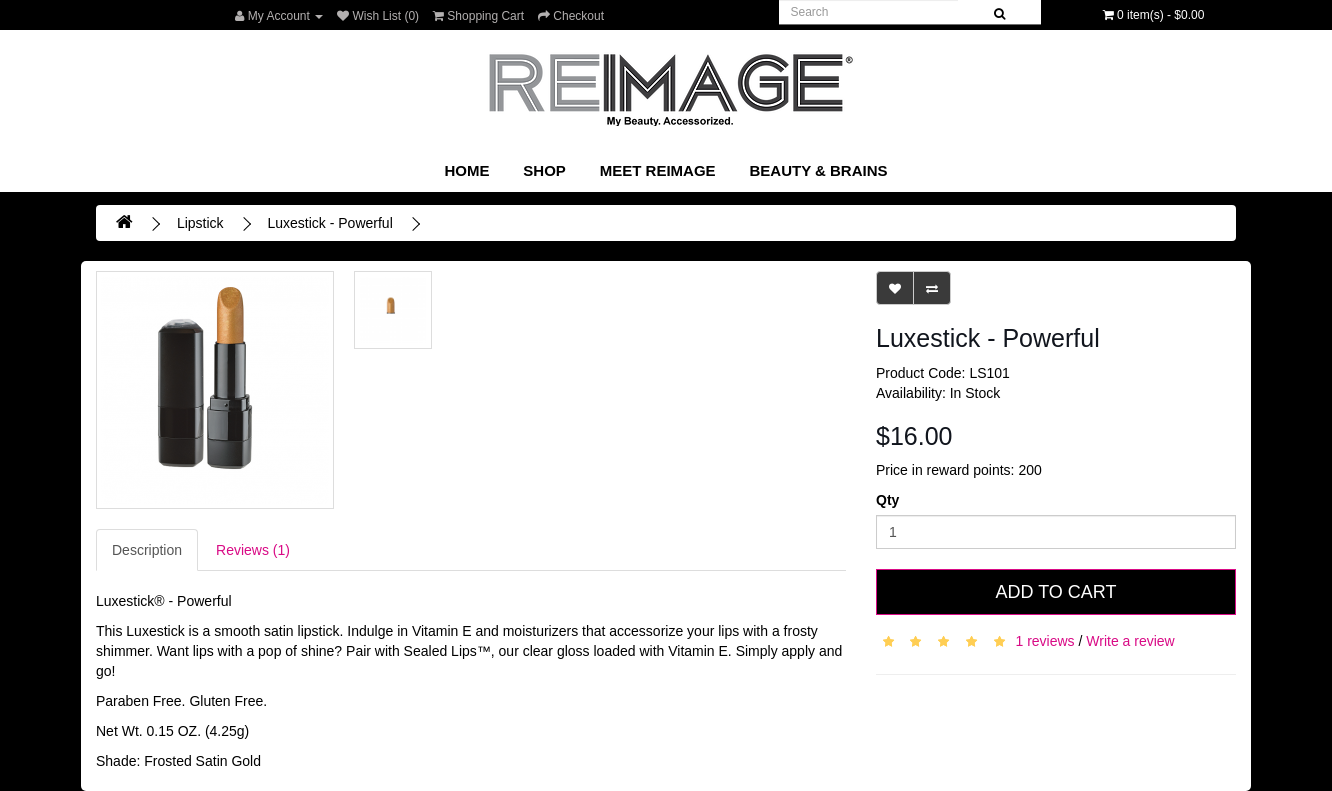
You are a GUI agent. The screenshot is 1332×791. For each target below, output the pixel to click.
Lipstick (200, 223)
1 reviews (1044, 641)
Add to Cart (1055, 592)
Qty (887, 500)
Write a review (1130, 641)
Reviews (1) (253, 550)
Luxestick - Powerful (329, 223)
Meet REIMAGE (658, 170)
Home (466, 170)
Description (147, 550)
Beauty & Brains (818, 170)
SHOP (544, 170)
